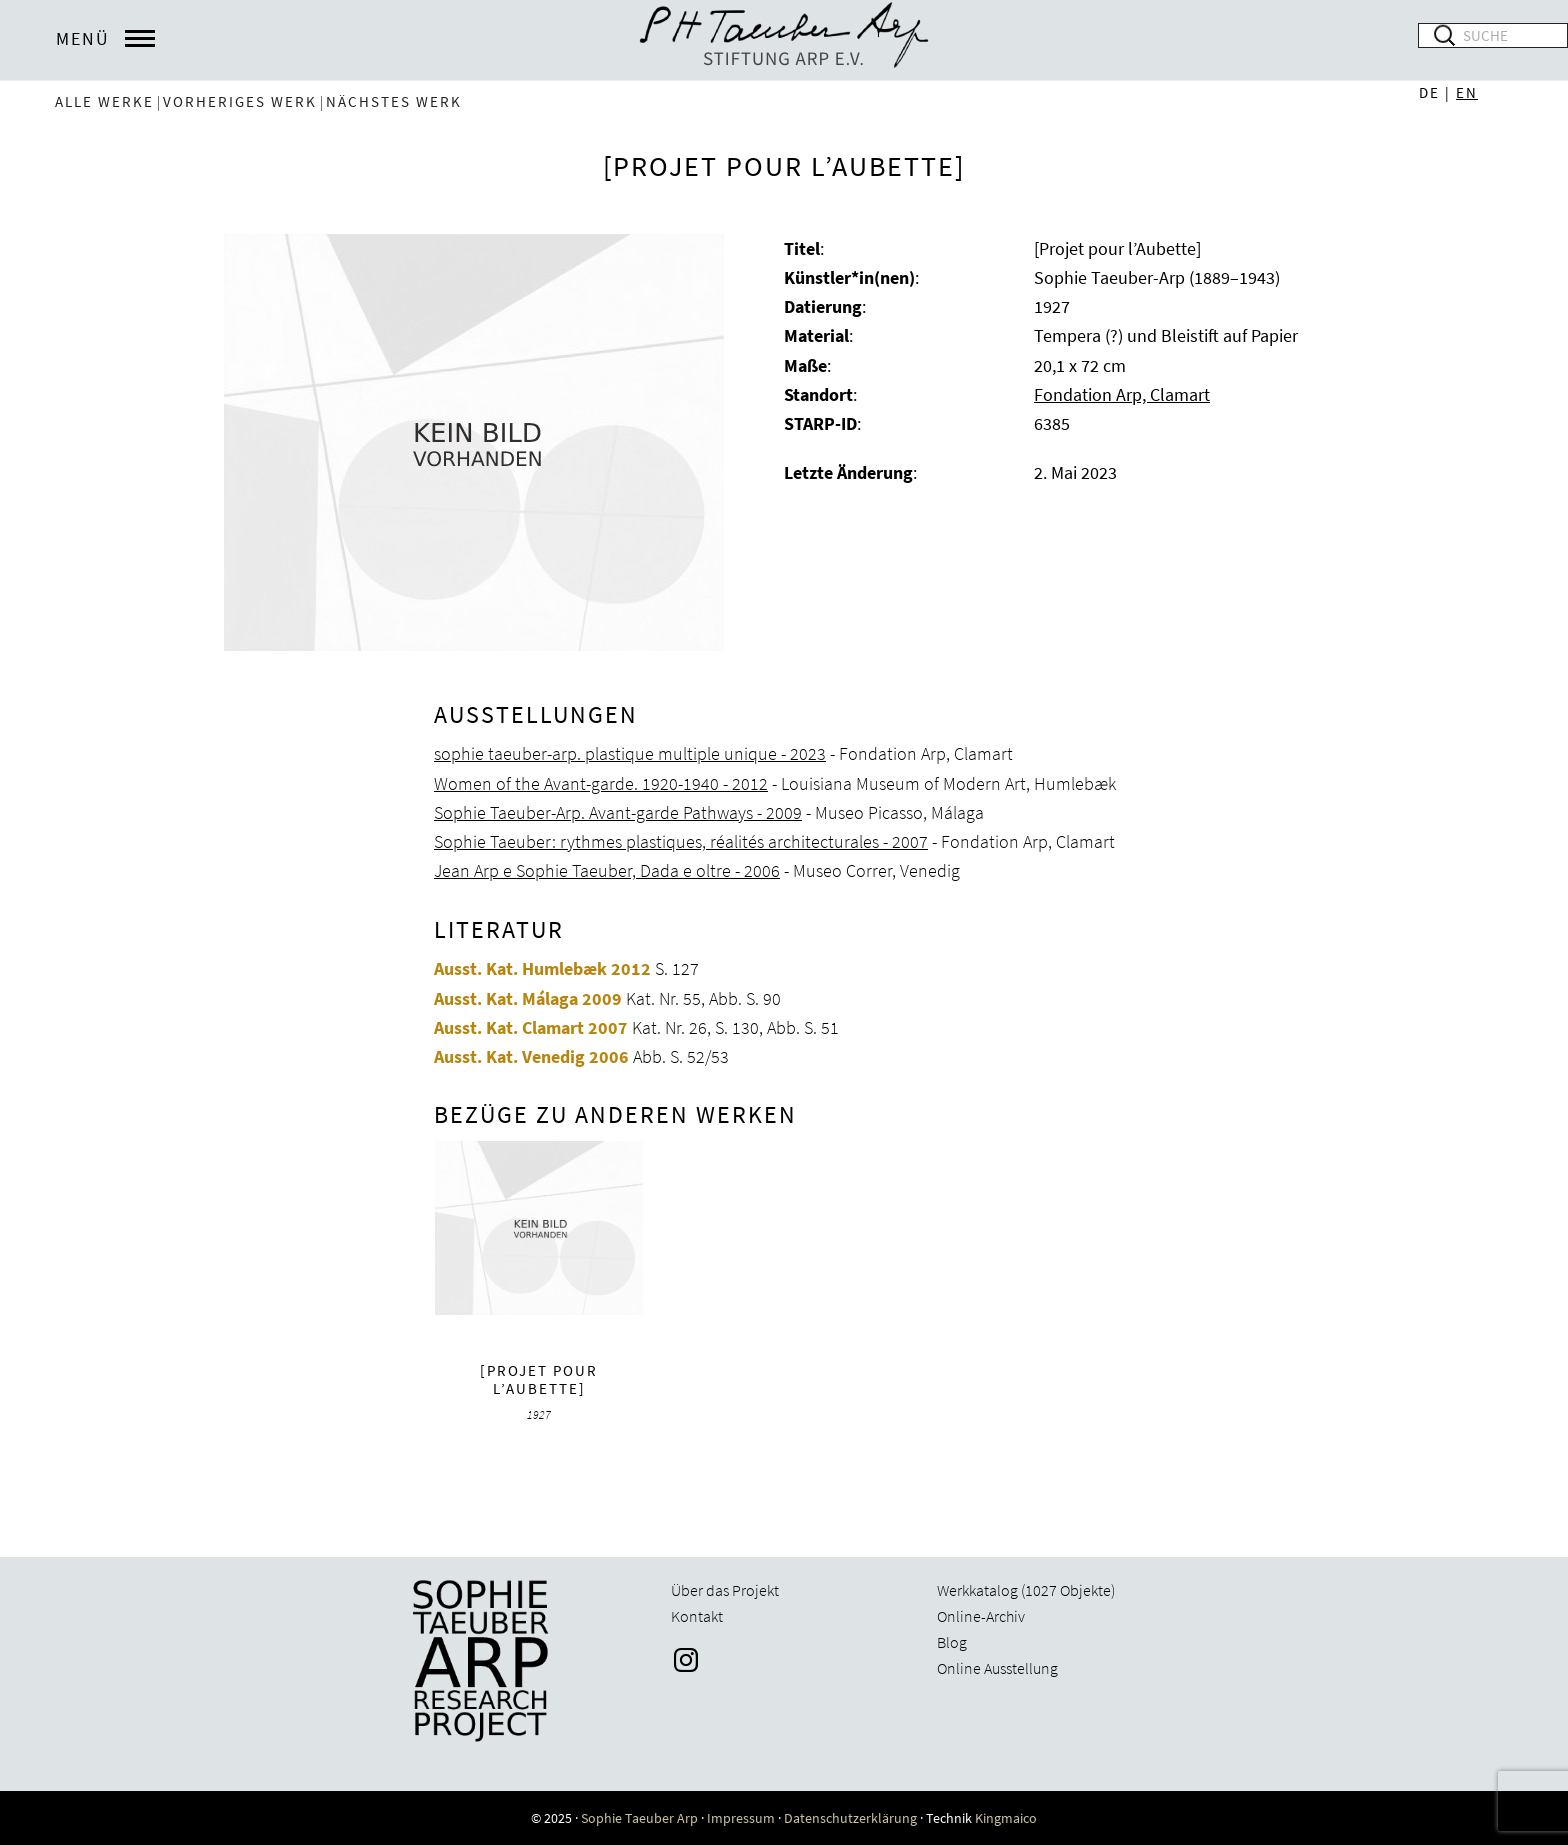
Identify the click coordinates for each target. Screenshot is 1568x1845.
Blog (952, 1642)
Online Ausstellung (997, 1668)
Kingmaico (1006, 1818)
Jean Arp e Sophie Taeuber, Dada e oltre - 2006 (607, 870)
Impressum (741, 1818)
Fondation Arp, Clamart (1122, 394)
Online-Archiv (981, 1616)
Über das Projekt (725, 1590)
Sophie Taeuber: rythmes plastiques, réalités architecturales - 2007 (681, 841)
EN (1467, 92)
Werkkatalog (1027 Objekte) (1026, 1590)
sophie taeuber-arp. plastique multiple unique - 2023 (630, 753)
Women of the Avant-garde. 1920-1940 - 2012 (601, 783)
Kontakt (697, 1616)
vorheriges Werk (240, 101)
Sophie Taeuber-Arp (784, 40)
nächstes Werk (394, 101)
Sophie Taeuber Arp (639, 1818)
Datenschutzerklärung (850, 1818)
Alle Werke (104, 101)
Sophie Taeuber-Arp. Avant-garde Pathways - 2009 (618, 812)
